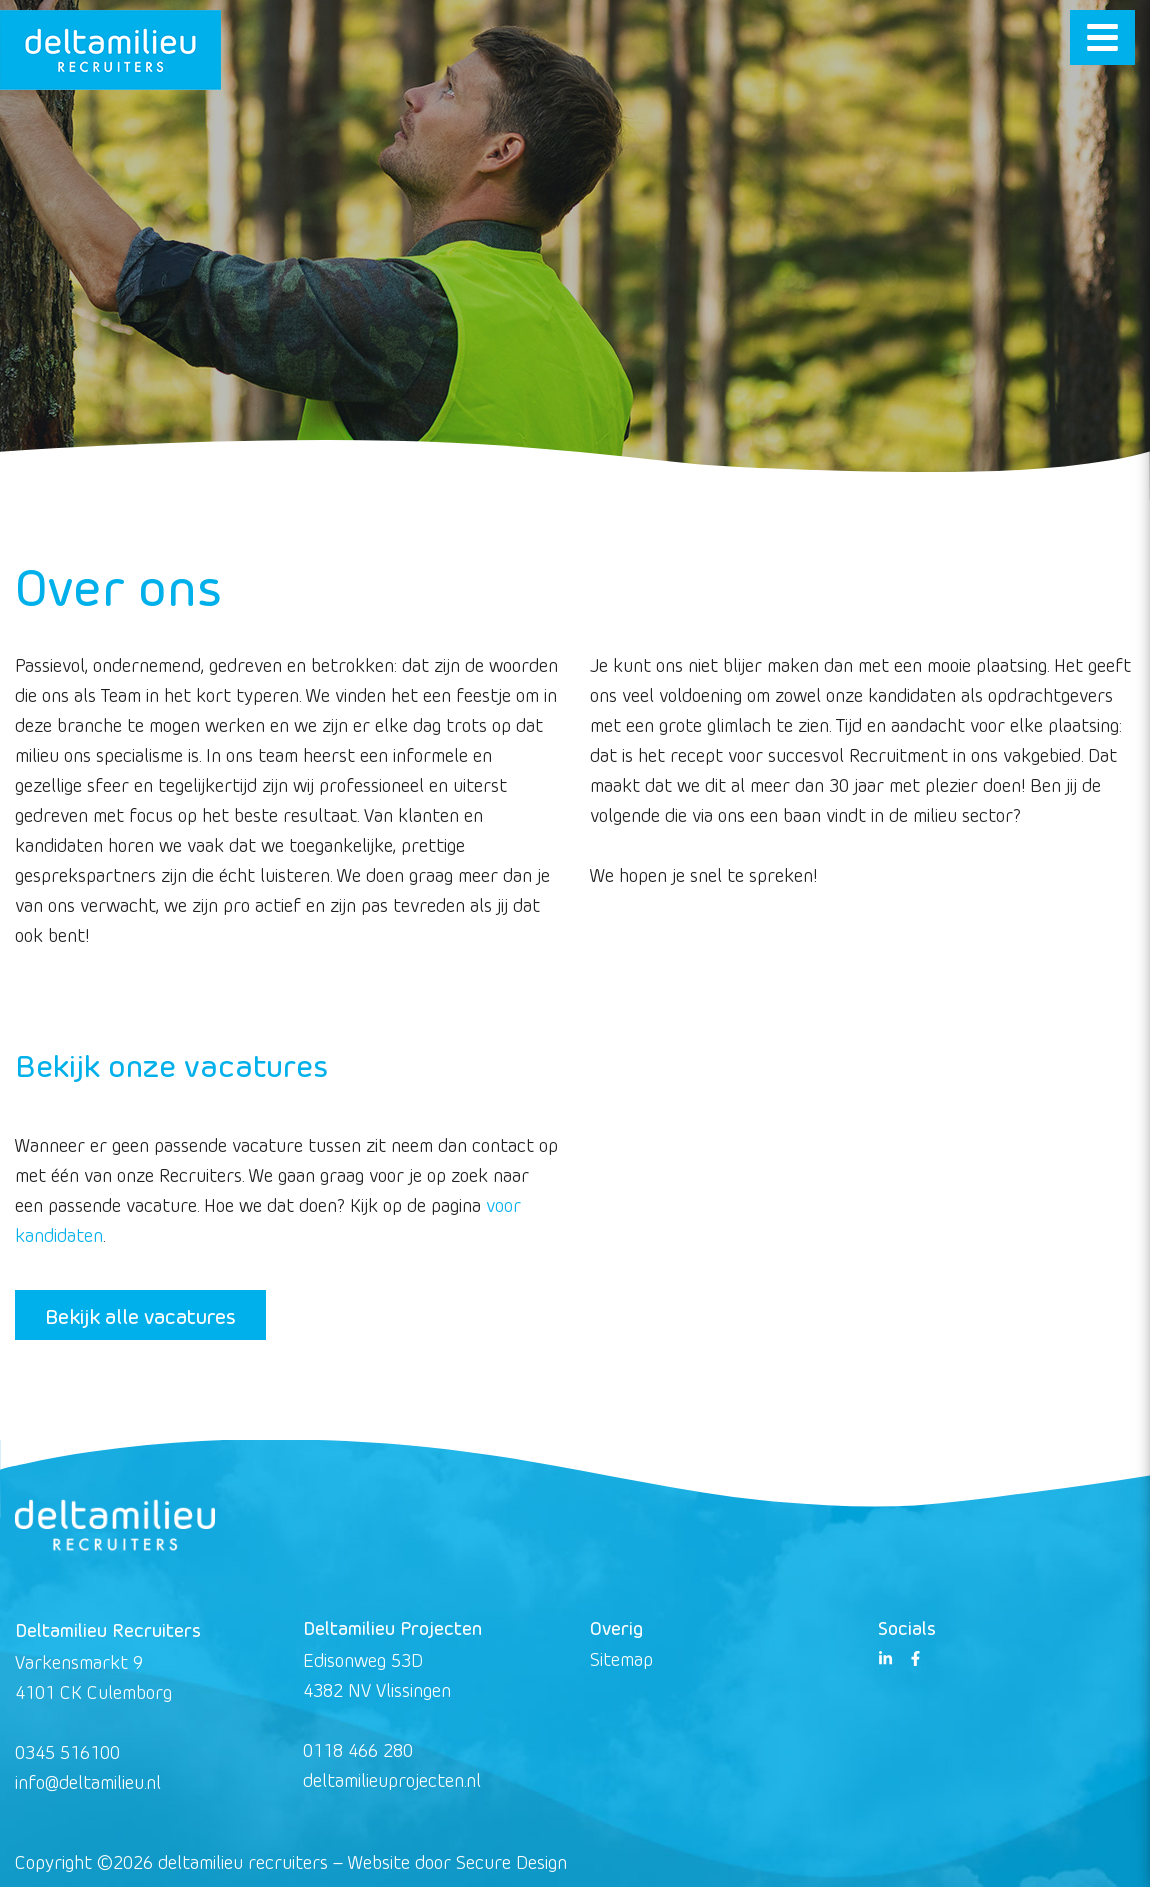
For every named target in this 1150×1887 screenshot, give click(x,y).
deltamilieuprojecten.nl (392, 1779)
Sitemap (621, 1658)
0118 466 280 (358, 1749)
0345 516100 (67, 1751)
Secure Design (511, 1861)
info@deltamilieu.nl (88, 1781)
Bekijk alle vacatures (140, 1315)
